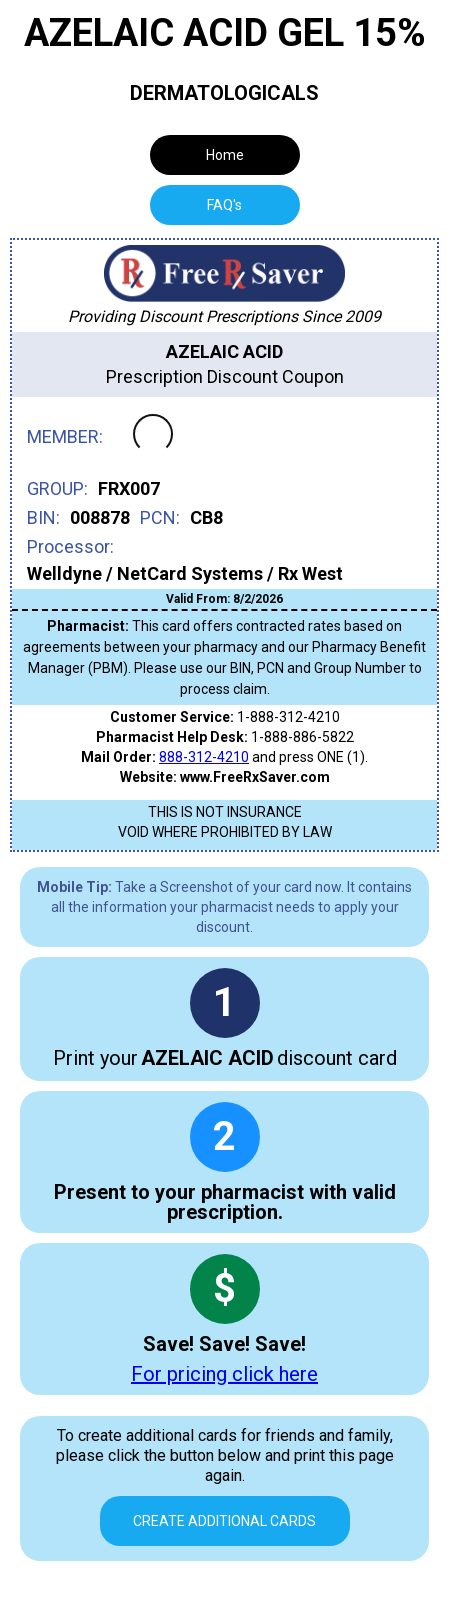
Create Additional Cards (224, 1521)
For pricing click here (224, 1374)
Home (225, 155)
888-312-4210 (204, 757)
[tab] (225, 205)
